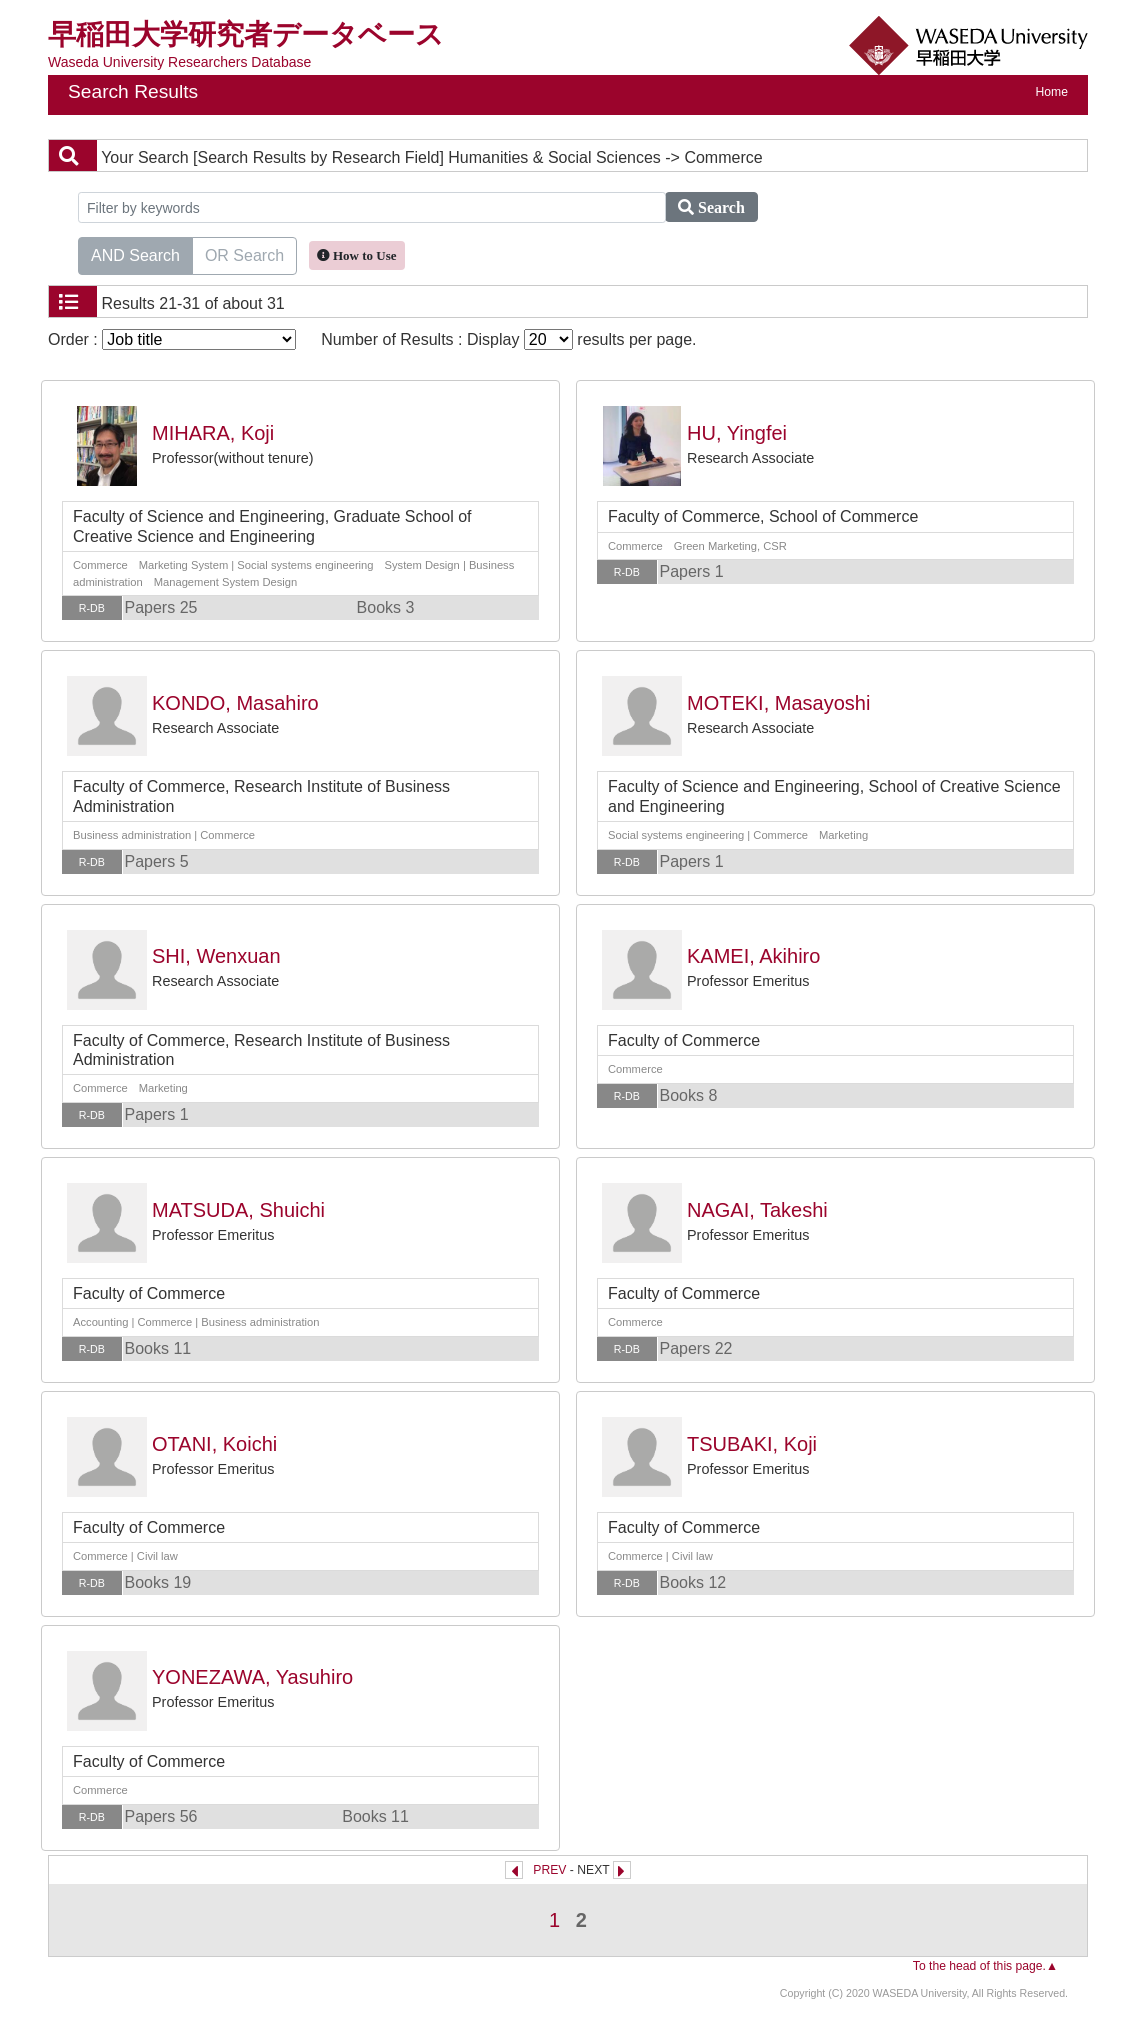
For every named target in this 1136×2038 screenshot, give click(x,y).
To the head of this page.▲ (985, 1966)
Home (1052, 92)
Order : (172, 339)
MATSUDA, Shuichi (238, 1210)
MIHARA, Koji (213, 433)
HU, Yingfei (737, 433)
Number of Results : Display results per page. (508, 339)
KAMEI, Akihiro (753, 956)
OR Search (244, 254)
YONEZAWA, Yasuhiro (252, 1677)
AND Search (135, 254)
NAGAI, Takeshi (757, 1210)
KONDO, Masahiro (235, 703)
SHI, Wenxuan (216, 956)
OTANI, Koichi (214, 1444)
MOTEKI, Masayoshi (778, 703)
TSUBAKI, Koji (752, 1444)
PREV (549, 1870)
